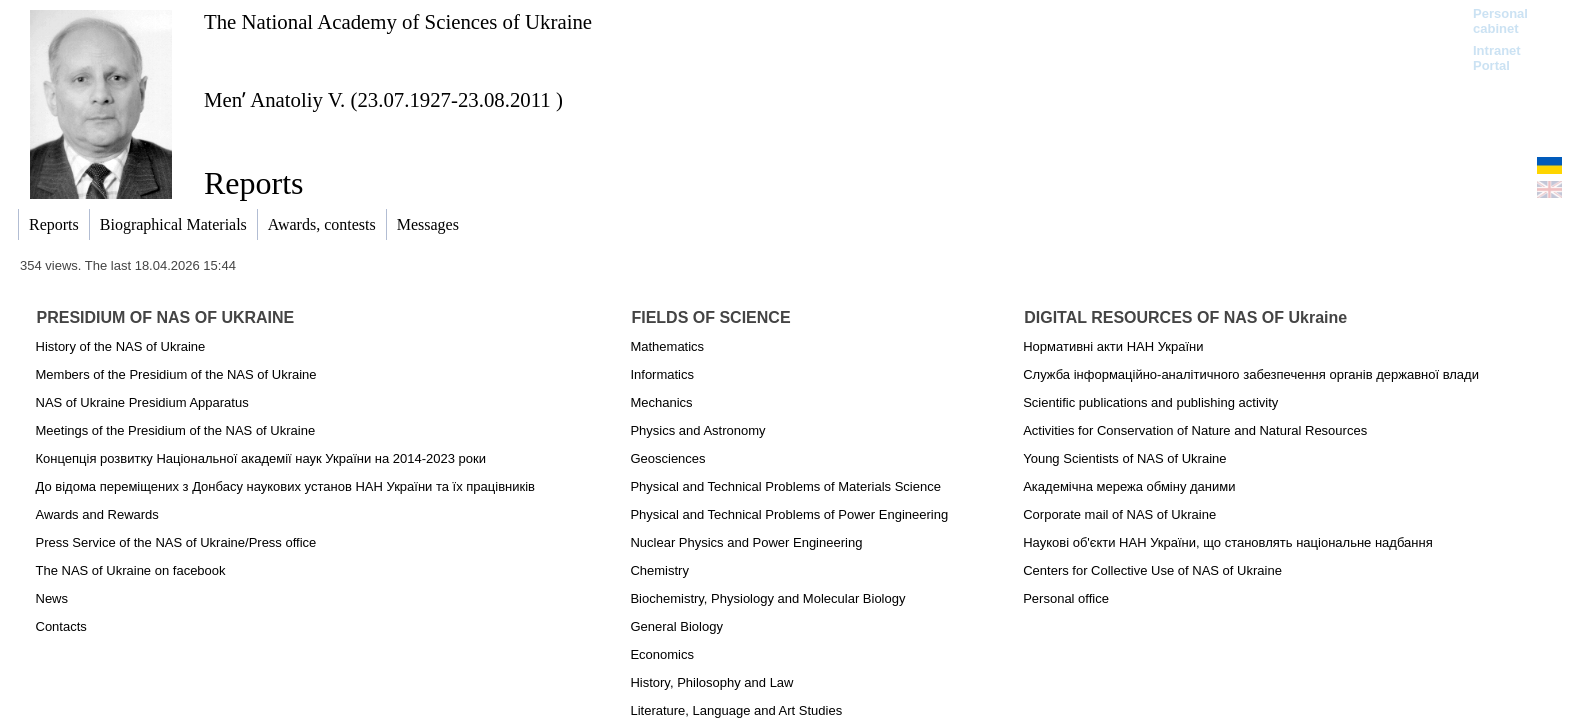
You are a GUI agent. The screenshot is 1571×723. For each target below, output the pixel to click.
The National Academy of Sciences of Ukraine (398, 21)
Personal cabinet (1500, 21)
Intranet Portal (1497, 58)
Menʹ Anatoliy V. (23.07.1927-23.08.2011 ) (383, 99)
